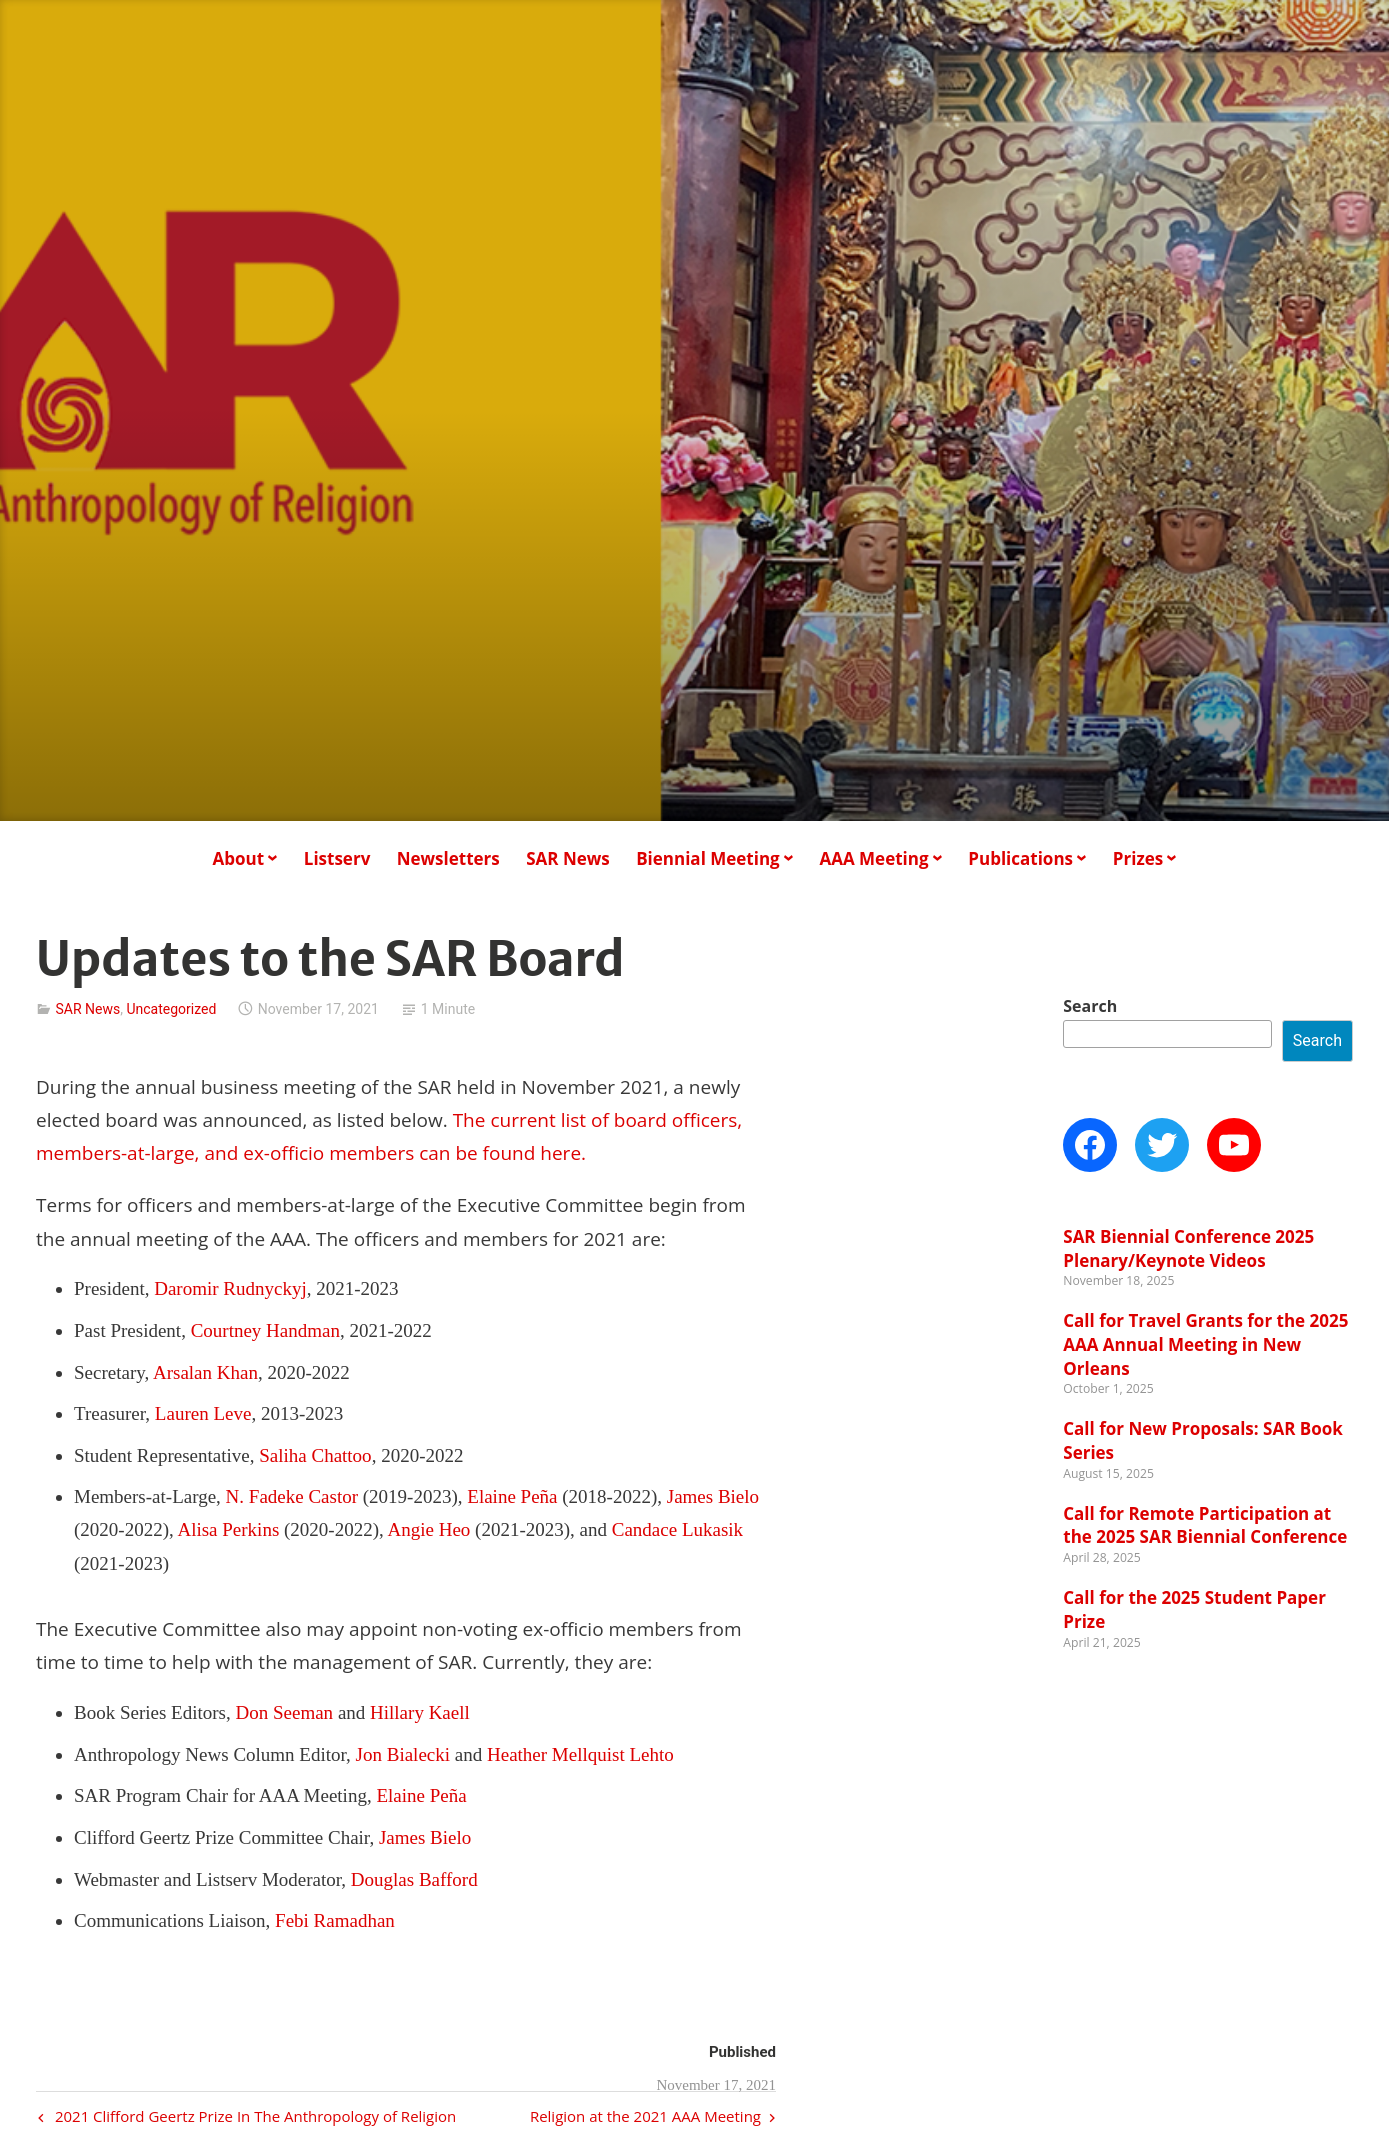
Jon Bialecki (403, 1754)
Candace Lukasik (677, 1529)
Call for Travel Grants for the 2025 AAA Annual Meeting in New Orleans (1205, 1344)
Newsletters (448, 858)
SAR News (568, 858)
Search (1090, 1006)
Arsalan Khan (205, 1372)
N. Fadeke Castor (292, 1496)
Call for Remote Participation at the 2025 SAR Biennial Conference (1205, 1525)
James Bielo (713, 1496)
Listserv (337, 858)
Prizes (1138, 858)
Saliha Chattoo (315, 1455)
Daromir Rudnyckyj (230, 1288)
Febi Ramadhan (335, 1920)
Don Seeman (285, 1712)
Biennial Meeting (708, 858)
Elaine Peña (512, 1496)
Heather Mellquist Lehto (580, 1754)
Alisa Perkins (228, 1529)
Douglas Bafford (414, 1879)
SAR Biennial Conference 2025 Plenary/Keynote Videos (1188, 1248)
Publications (1020, 858)
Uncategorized (171, 1009)
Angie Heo (428, 1529)
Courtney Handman (265, 1330)
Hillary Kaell (420, 1712)
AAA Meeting (873, 858)
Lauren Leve (203, 1413)
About (238, 858)
